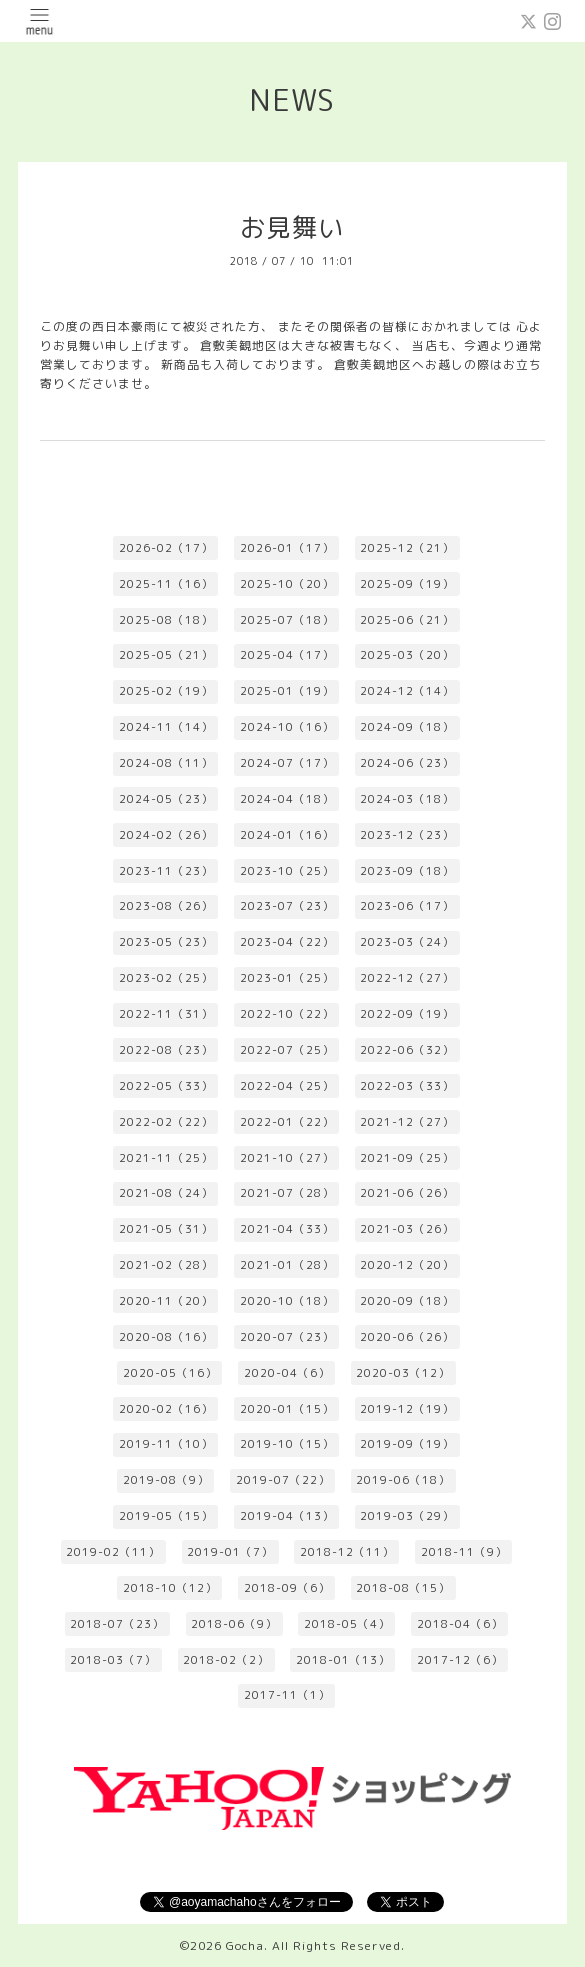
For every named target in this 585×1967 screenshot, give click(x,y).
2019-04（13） (287, 1516)
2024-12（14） (407, 691)
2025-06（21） (407, 620)
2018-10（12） (170, 1588)
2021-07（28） (287, 1193)
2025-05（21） (166, 655)
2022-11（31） (166, 1014)
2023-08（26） (166, 906)
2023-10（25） (287, 871)
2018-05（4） (347, 1624)
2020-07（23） (287, 1337)
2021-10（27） (287, 1158)
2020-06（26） (407, 1337)
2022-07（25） (287, 1050)
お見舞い (292, 227)
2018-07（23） (117, 1624)
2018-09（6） (287, 1588)
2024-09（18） (407, 727)
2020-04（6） (287, 1373)
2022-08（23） (166, 1050)
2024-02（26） (166, 835)
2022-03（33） (407, 1086)
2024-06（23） (407, 763)
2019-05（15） (166, 1516)
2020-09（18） (407, 1301)
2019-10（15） (287, 1444)
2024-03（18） (407, 799)
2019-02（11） (113, 1552)
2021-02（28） (166, 1265)
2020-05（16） (170, 1373)
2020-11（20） (166, 1301)
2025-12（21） (407, 548)
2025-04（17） (287, 655)
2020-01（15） (287, 1409)
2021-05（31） (166, 1229)
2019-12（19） (407, 1409)
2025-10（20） (287, 584)
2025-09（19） (407, 584)
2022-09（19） (407, 1014)
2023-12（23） (407, 835)
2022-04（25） (287, 1086)
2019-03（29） (407, 1516)
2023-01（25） (287, 978)
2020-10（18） (287, 1301)
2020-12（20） (407, 1265)
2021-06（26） (407, 1193)
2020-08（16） (166, 1337)
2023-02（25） (166, 978)
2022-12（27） (407, 978)
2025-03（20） (407, 655)
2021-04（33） (287, 1229)
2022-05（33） (166, 1086)
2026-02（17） (166, 548)
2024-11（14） (166, 727)
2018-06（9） (234, 1624)
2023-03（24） (407, 942)
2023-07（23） (287, 906)
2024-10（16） (287, 727)
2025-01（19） (287, 691)
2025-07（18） (287, 620)
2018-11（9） (464, 1552)
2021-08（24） (166, 1193)
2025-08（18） (166, 620)
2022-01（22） (287, 1122)
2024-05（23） (166, 799)
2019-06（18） (403, 1480)
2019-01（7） (230, 1552)
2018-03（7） (113, 1660)
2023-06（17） (407, 906)
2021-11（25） (166, 1158)
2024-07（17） (287, 763)
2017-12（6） (460, 1660)
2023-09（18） (407, 871)
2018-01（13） (343, 1660)
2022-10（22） (287, 1014)
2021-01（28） (287, 1265)
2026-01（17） (287, 548)
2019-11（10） (166, 1444)
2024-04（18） (287, 799)
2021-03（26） (407, 1229)
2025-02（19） (166, 691)
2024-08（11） (166, 763)
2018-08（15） (403, 1588)
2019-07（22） (283, 1480)
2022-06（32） (407, 1050)
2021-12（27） (407, 1122)
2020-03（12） (403, 1373)
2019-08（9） (166, 1480)
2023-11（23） (166, 871)
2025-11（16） (166, 584)
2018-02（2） (226, 1660)
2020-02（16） (166, 1409)
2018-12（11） (347, 1552)
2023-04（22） (287, 942)
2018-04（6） (460, 1624)
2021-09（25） (407, 1158)
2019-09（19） (407, 1444)
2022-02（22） (166, 1122)
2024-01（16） (287, 835)
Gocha (245, 1945)
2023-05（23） (166, 942)
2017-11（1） (287, 1695)
